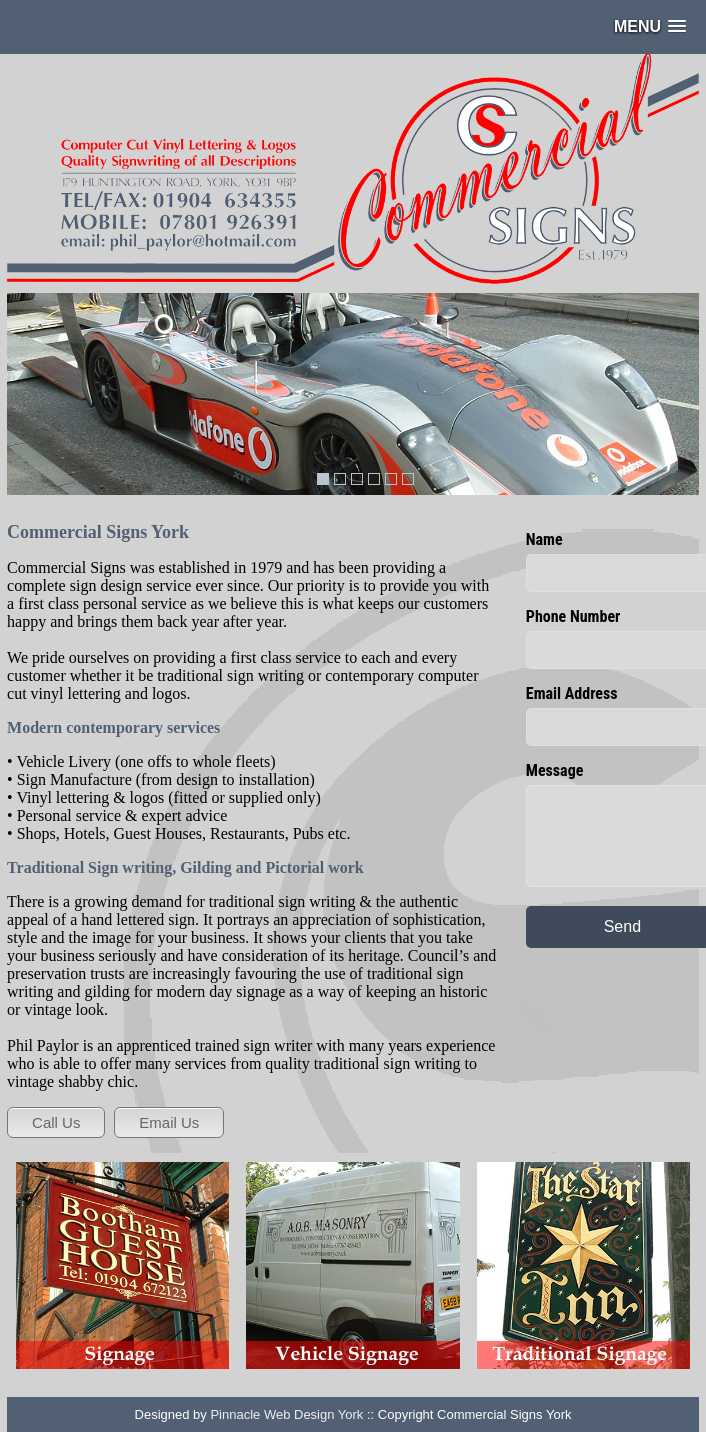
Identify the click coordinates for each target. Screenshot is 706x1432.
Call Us (56, 1122)
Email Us (169, 1122)
